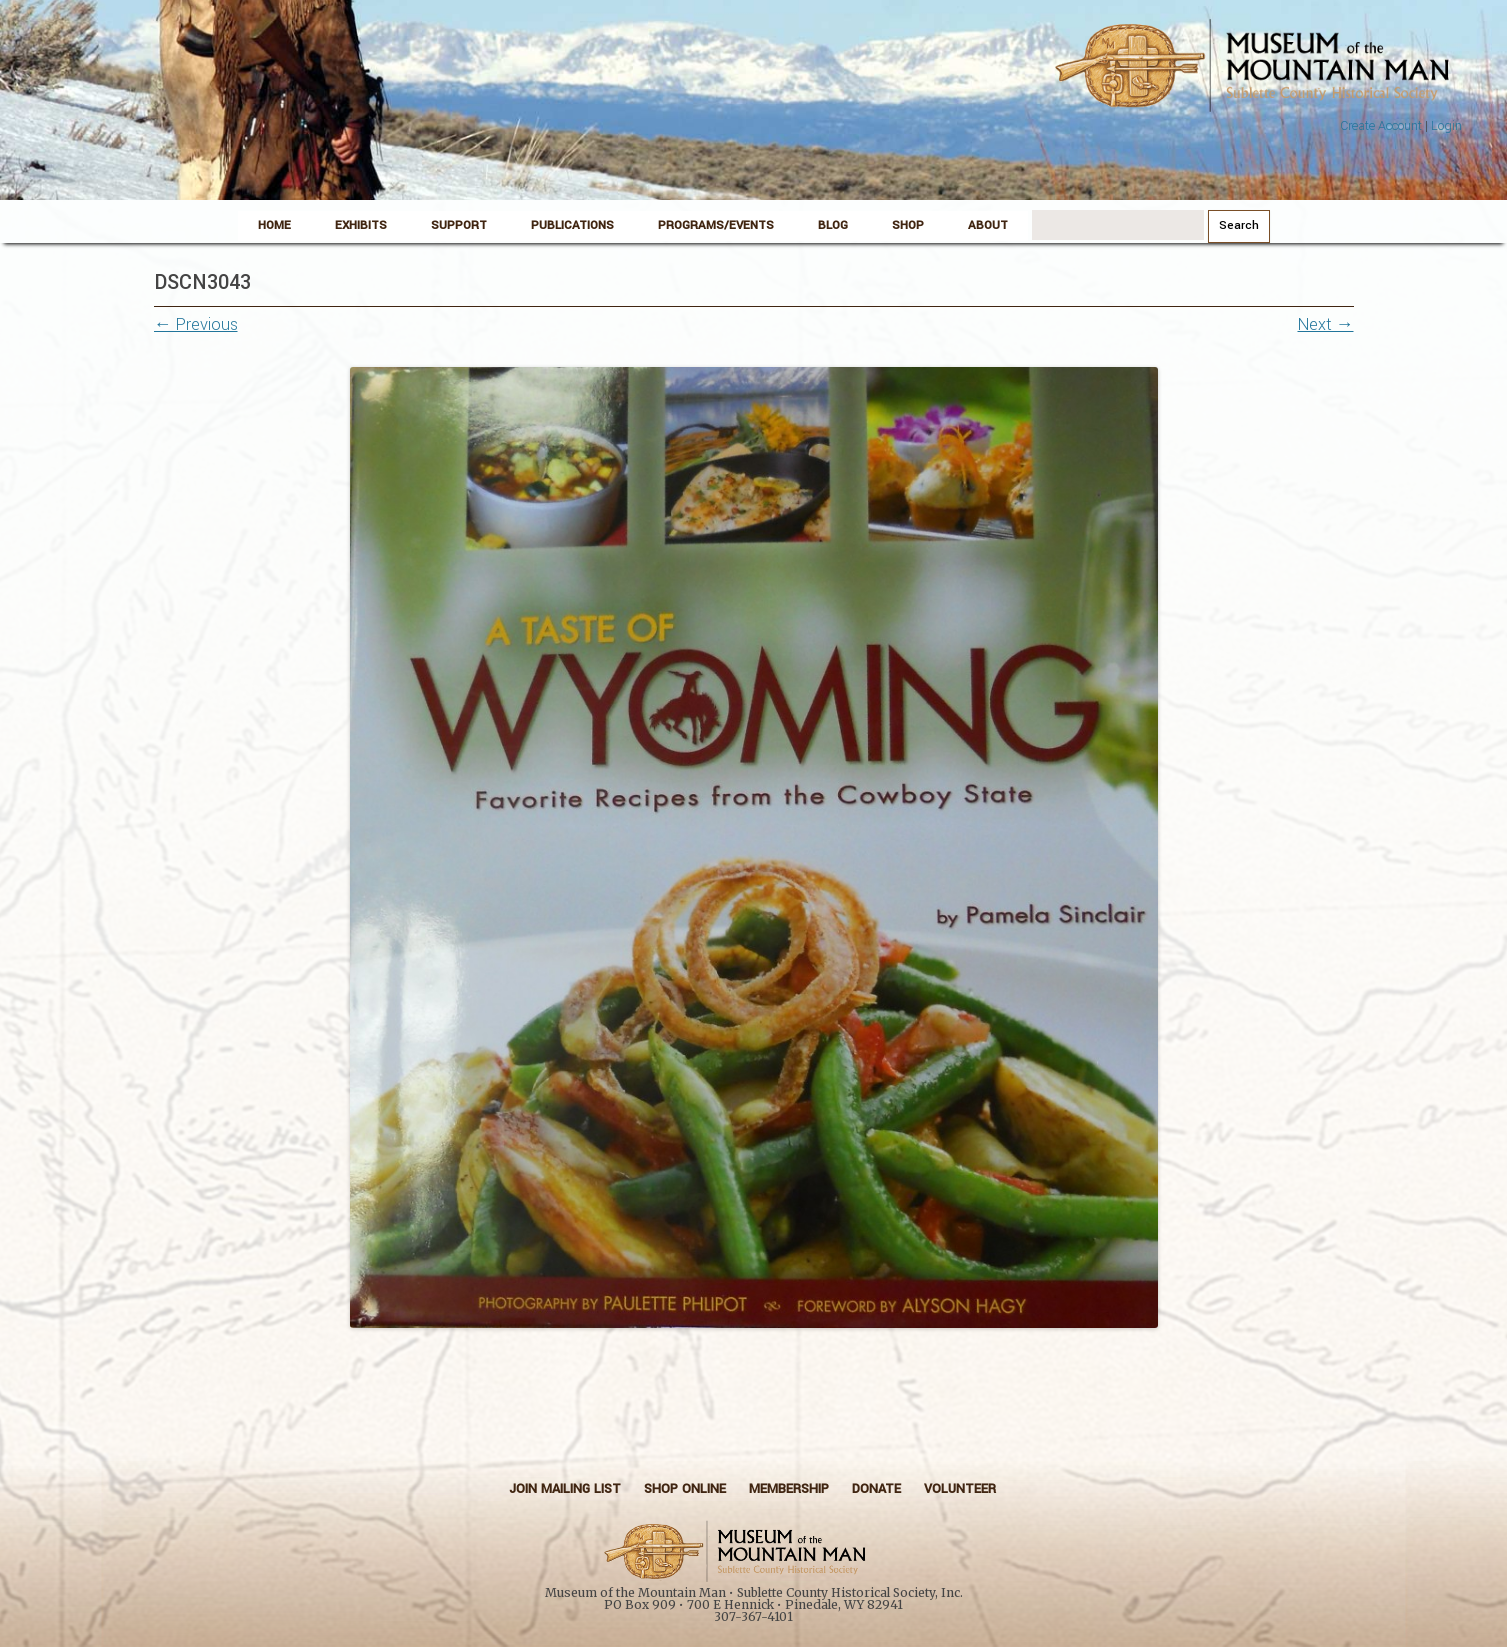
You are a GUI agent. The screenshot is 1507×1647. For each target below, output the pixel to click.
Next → (1326, 324)
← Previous (196, 324)
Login (1446, 126)
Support (459, 225)
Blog (833, 225)
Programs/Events (716, 225)
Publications (572, 225)
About (988, 225)
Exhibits (361, 225)
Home (274, 225)
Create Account (1381, 126)
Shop (908, 225)
